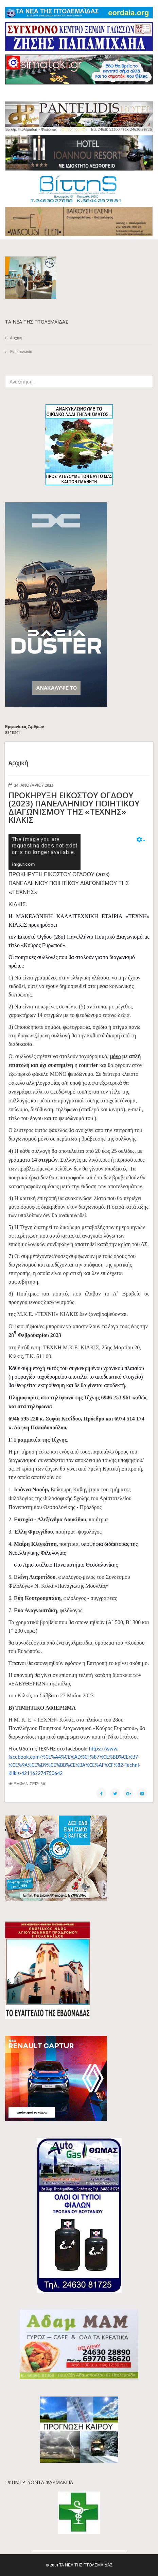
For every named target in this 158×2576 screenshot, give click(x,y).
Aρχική (15, 337)
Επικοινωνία (20, 351)
